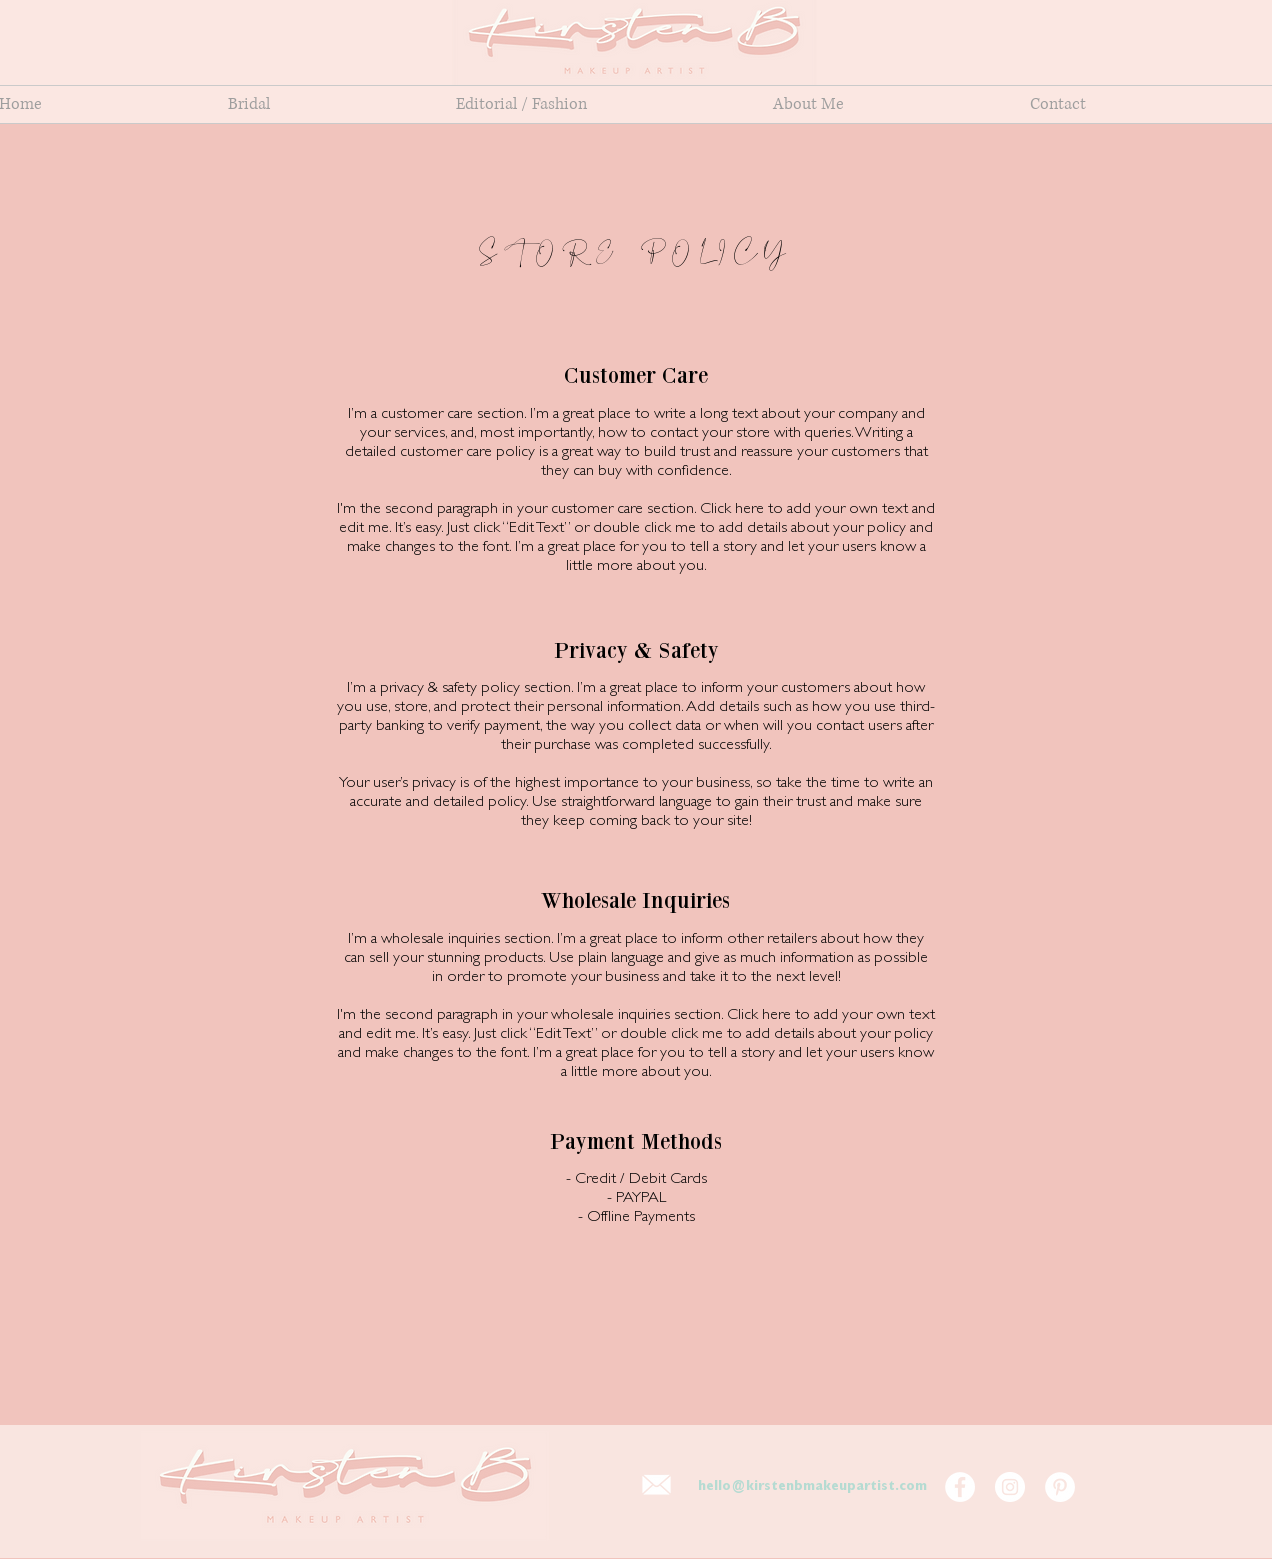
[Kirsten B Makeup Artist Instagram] (1010, 1487)
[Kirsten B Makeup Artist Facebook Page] (960, 1487)
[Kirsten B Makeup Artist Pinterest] (1060, 1487)
